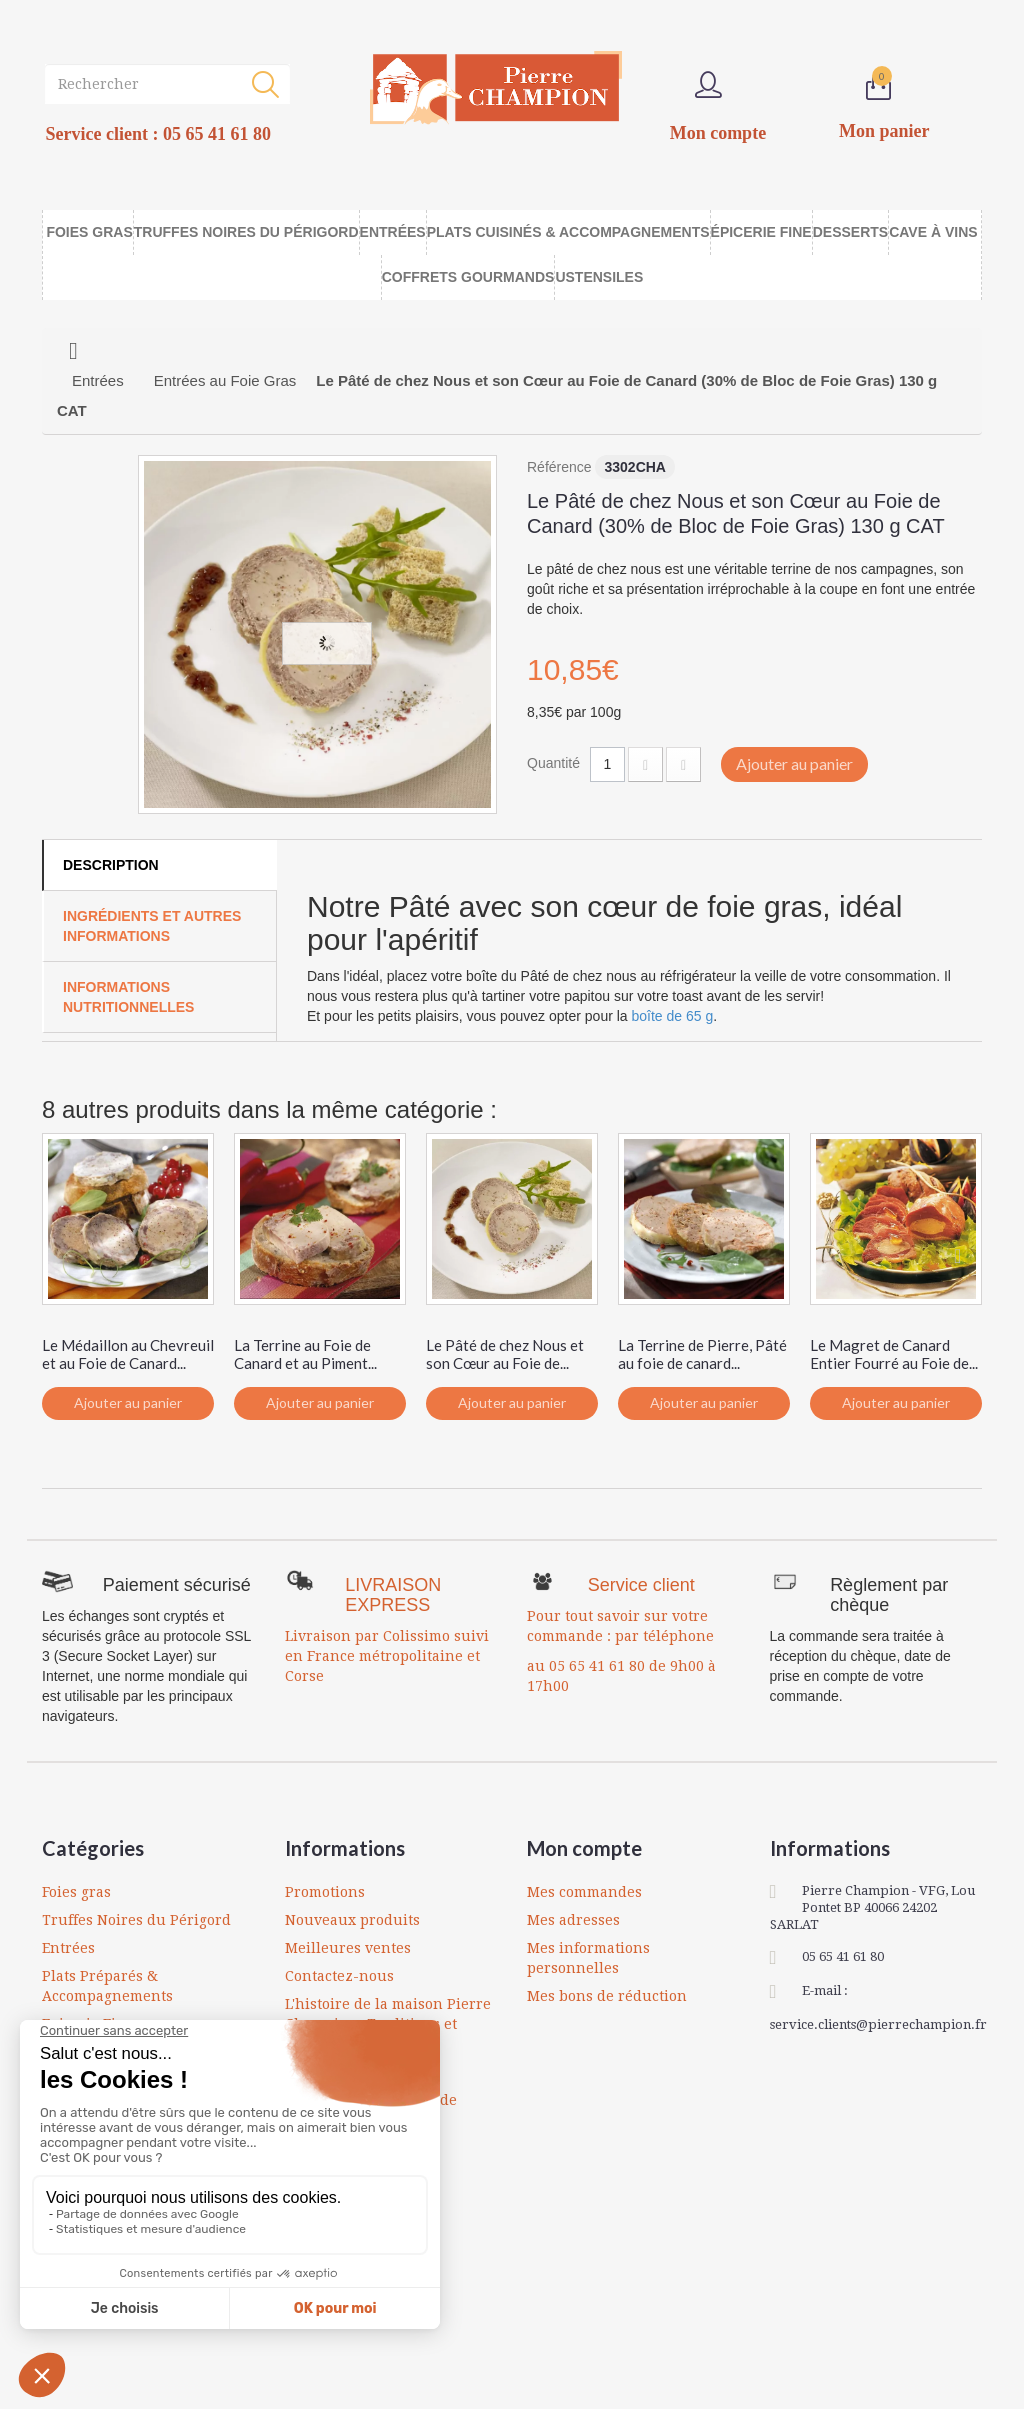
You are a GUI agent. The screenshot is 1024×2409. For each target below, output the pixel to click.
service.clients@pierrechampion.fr (878, 2024)
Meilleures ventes (348, 1948)
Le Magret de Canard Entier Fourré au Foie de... (894, 1354)
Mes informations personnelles (588, 1958)
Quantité (553, 763)
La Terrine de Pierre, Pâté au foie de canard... (702, 1354)
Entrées (68, 1948)
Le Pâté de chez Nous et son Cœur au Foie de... (505, 1354)
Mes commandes (584, 1892)
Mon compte (584, 1848)
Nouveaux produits (352, 1920)
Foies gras (76, 1892)
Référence (559, 467)
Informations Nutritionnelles (128, 997)
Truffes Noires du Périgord (136, 1920)
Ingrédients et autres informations (152, 926)
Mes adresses (573, 1920)
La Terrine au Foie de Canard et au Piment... (305, 1354)
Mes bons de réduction (607, 1996)
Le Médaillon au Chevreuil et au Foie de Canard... (128, 1354)
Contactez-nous (339, 1976)
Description (111, 865)
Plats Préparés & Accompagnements (107, 1986)
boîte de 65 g (673, 1016)
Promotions (325, 1892)
